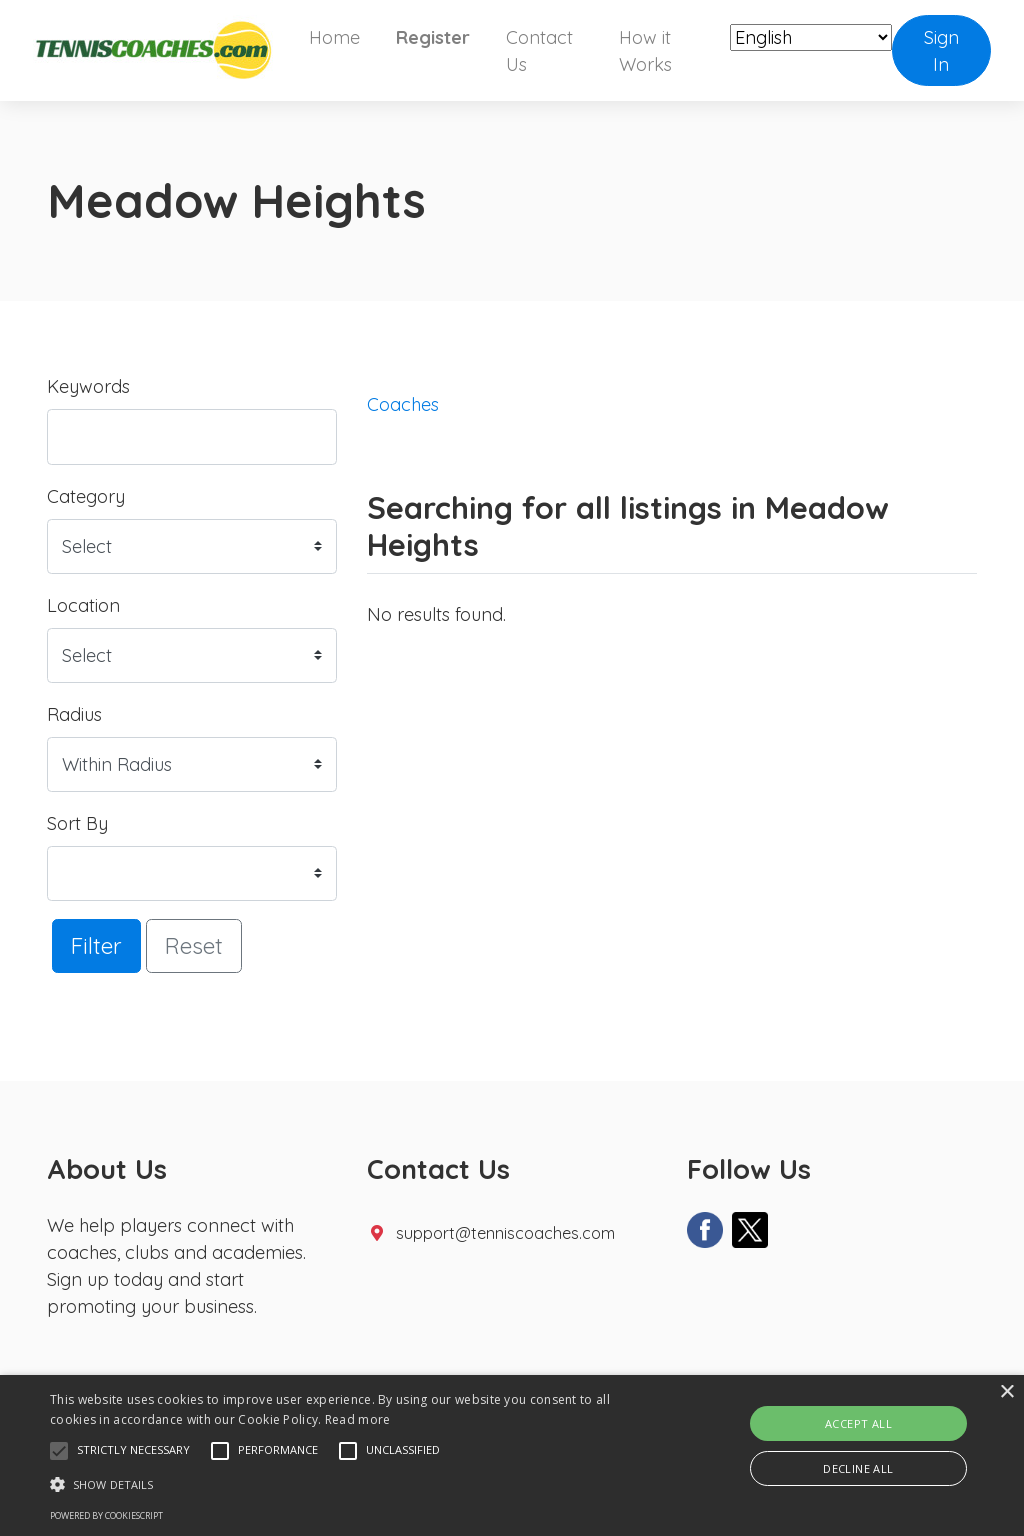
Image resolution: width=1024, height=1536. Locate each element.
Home (334, 37)
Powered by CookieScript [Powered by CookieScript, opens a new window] (106, 1515)
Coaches (403, 404)
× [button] (1006, 1392)
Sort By (77, 823)
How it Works (645, 51)
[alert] (512, 1455)
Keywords (88, 386)
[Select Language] (811, 37)
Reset (194, 945)
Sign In (941, 51)
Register (433, 37)
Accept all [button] (858, 1423)
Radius (74, 714)
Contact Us (539, 51)
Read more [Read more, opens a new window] (358, 1419)
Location (83, 605)
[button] (59, 1451)
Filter (96, 945)
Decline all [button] (858, 1468)
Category (86, 496)
